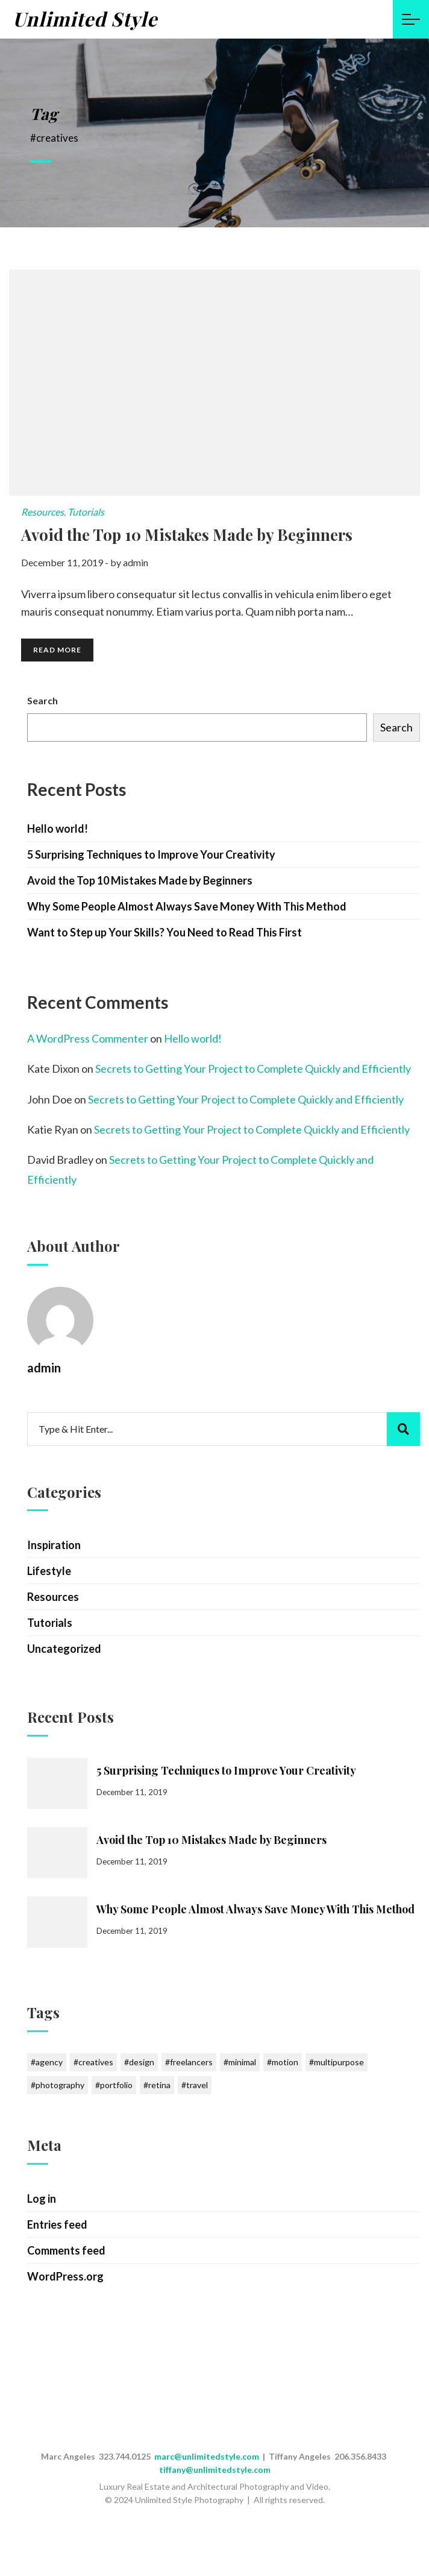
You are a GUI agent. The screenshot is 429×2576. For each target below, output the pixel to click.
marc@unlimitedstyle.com (206, 2456)
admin (135, 562)
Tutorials (85, 511)
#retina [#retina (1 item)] (157, 2085)
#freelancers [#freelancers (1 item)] (189, 2062)
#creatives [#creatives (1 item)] (93, 2062)
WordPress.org (65, 2276)
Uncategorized (64, 1648)
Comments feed (66, 2250)
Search (42, 700)
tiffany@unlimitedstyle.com (215, 2469)
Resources (42, 511)
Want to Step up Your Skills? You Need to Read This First (164, 932)
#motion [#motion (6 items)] (282, 2062)
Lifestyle (49, 1570)
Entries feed (57, 2224)
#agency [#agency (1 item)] (47, 2062)
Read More (57, 649)
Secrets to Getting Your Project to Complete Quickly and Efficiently (253, 1068)
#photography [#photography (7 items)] (57, 2085)
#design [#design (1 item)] (139, 2062)
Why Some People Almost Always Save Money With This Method (186, 906)
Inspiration (54, 1545)
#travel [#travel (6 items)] (194, 2085)
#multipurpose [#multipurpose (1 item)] (336, 2062)
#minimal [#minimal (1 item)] (240, 2062)
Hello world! (57, 828)
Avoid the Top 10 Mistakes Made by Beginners (139, 880)
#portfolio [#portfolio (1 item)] (114, 2085)
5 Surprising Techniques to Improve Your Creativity (151, 854)
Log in (41, 2198)
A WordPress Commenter (87, 1038)
